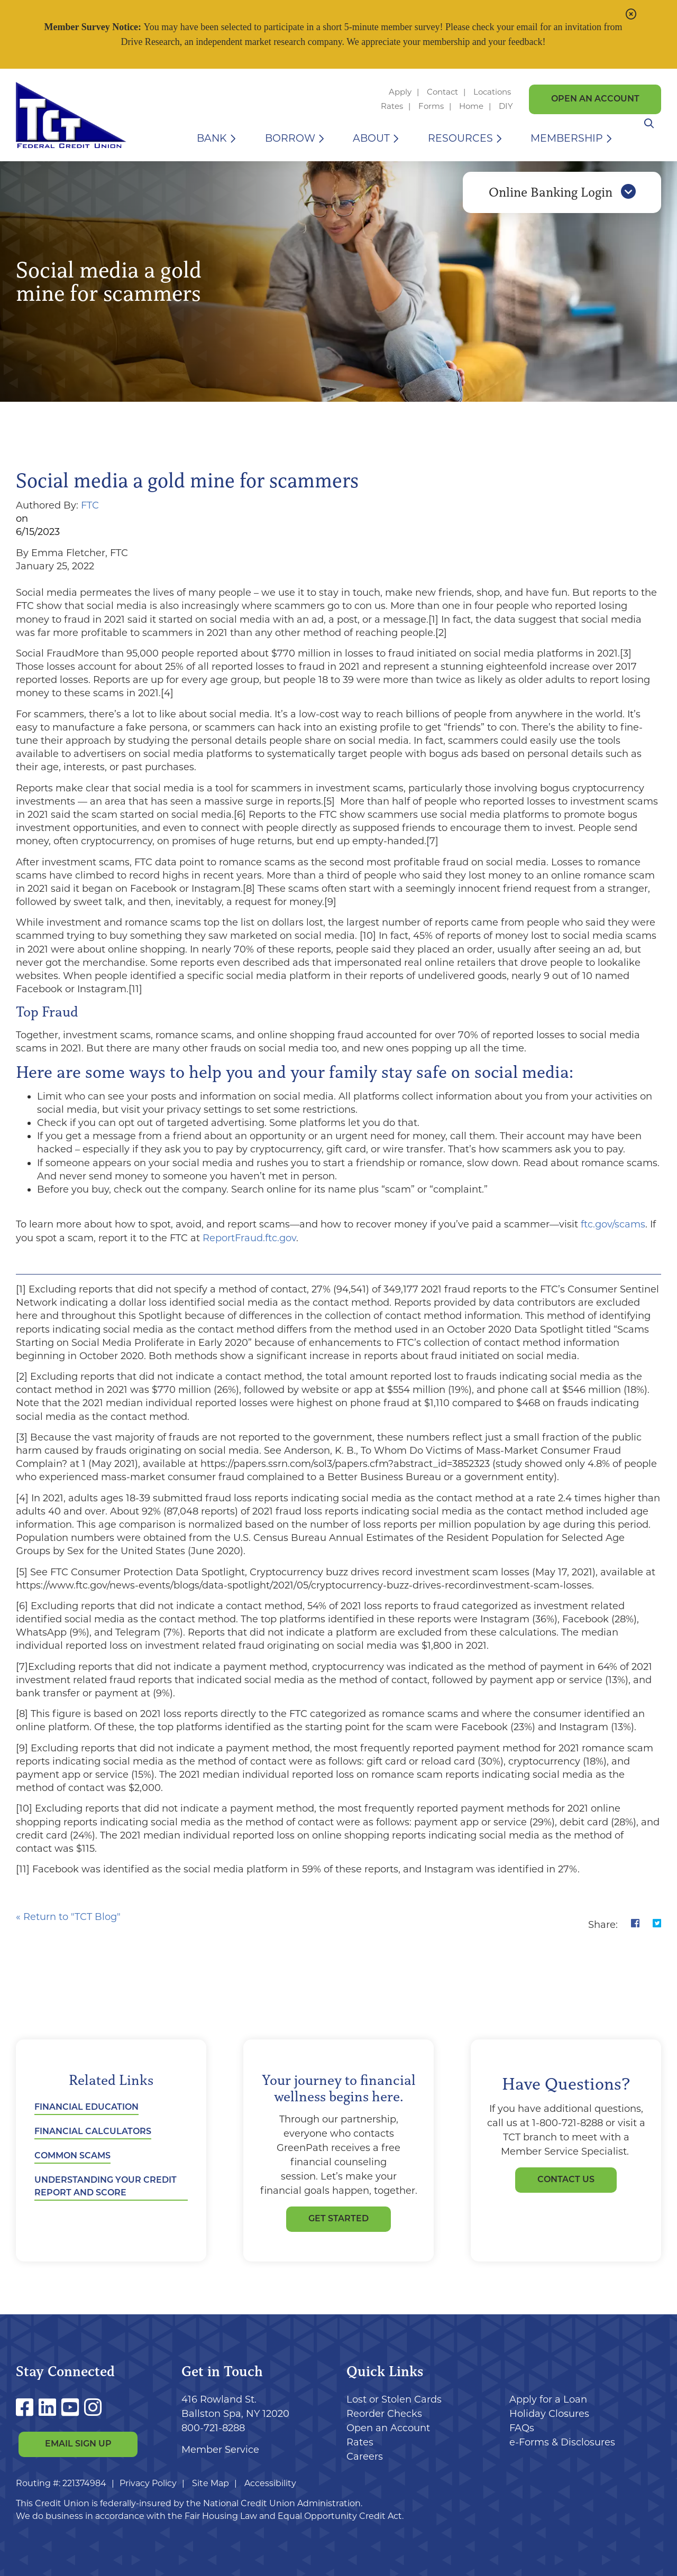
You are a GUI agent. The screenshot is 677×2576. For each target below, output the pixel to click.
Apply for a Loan (548, 2399)
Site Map (210, 2483)
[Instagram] (93, 2407)
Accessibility (270, 2483)
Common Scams (72, 2156)
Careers (364, 2456)
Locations (493, 92)
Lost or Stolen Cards (394, 2399)
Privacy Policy (148, 2483)
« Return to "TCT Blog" (68, 1917)
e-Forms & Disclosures (562, 2442)
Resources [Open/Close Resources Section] (460, 138)
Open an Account (595, 99)
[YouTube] (72, 2407)
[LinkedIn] (50, 2407)
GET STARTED (338, 2219)
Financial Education (86, 2107)
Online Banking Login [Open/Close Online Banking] (562, 197)
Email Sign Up (78, 2445)
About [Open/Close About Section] (371, 138)
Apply (400, 92)
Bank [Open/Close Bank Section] (212, 138)
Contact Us (565, 2180)
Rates (392, 106)
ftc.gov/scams (613, 1224)
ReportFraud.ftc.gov (249, 1238)
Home (471, 106)
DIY (506, 106)
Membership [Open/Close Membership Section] (566, 138)
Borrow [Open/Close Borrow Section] (290, 138)
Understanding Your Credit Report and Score (105, 2187)
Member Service (220, 2449)
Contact (442, 92)
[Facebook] (27, 2407)
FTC (90, 505)
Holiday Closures (549, 2414)
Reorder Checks (384, 2414)
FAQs (521, 2428)
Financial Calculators (92, 2132)
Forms (431, 106)
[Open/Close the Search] (649, 138)
